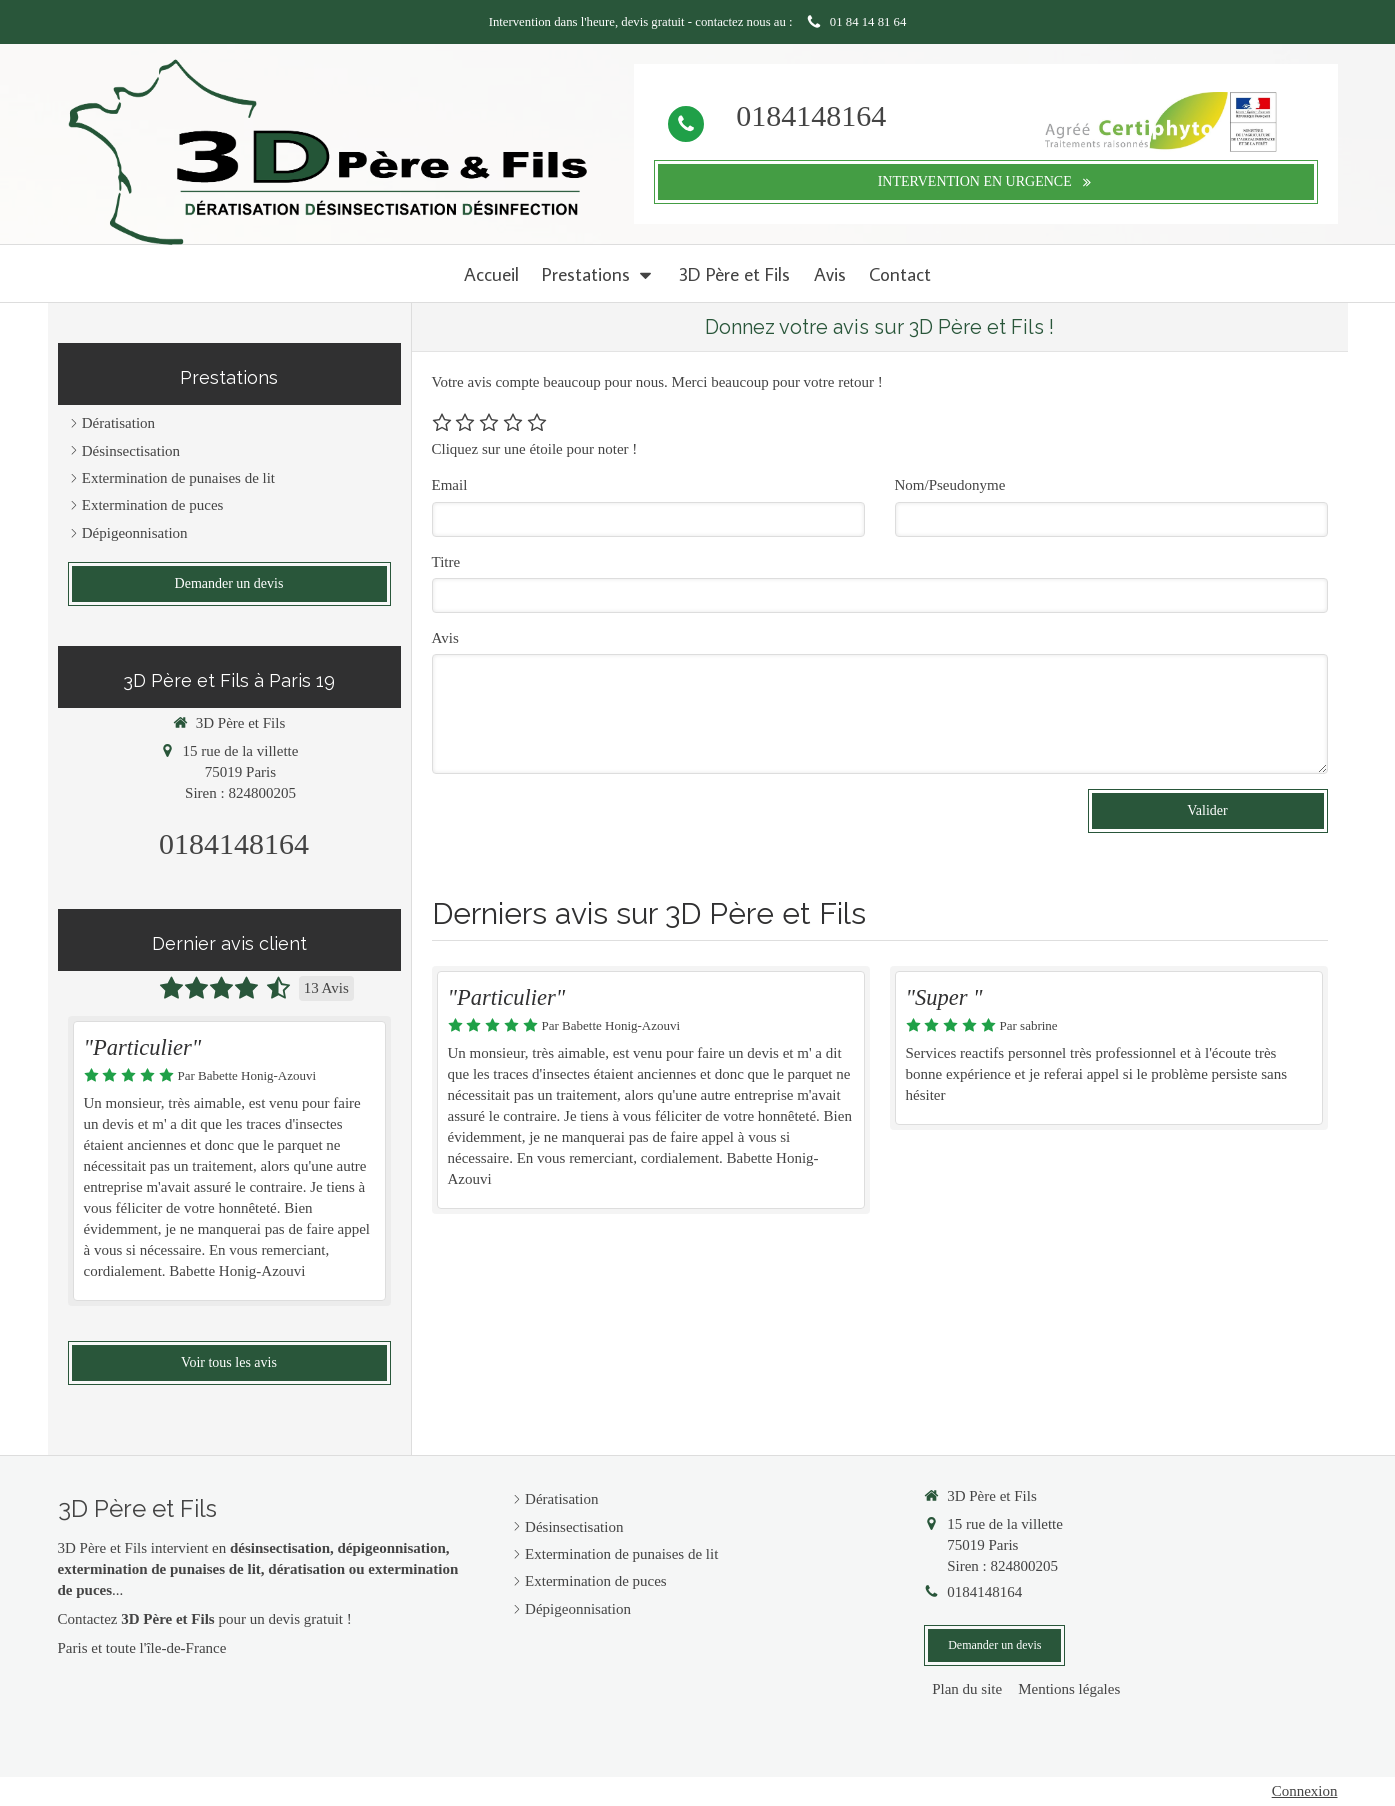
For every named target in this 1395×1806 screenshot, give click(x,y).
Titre (446, 562)
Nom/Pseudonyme (950, 485)
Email (450, 485)
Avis (445, 638)
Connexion (1305, 1791)
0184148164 (811, 115)
